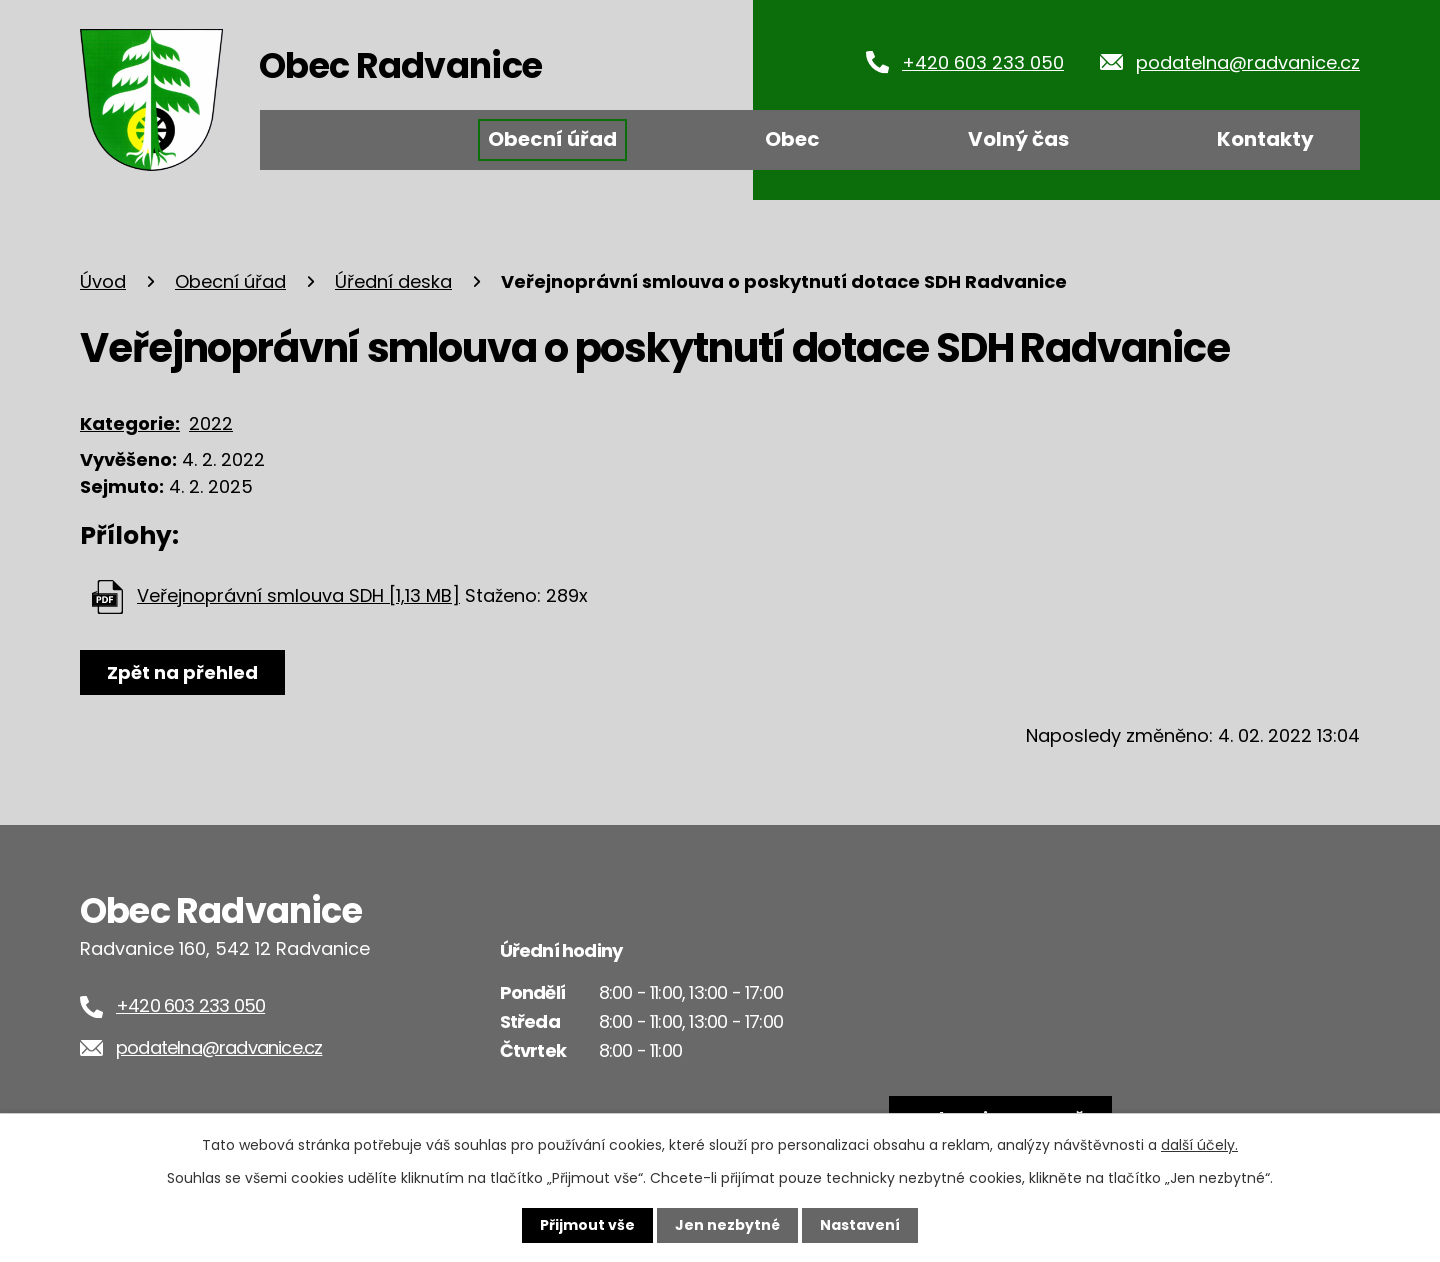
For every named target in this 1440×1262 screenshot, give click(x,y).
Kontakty (1265, 139)
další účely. (1199, 1145)
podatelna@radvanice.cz (1248, 62)
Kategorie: (130, 423)
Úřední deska (393, 281)
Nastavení (860, 1225)
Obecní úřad (552, 139)
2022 (211, 423)
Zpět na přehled (182, 672)
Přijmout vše (587, 1225)
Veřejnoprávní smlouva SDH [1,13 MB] (298, 595)
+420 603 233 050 (983, 62)
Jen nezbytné (727, 1225)
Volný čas (1018, 139)
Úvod (323, 140)
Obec (792, 139)
